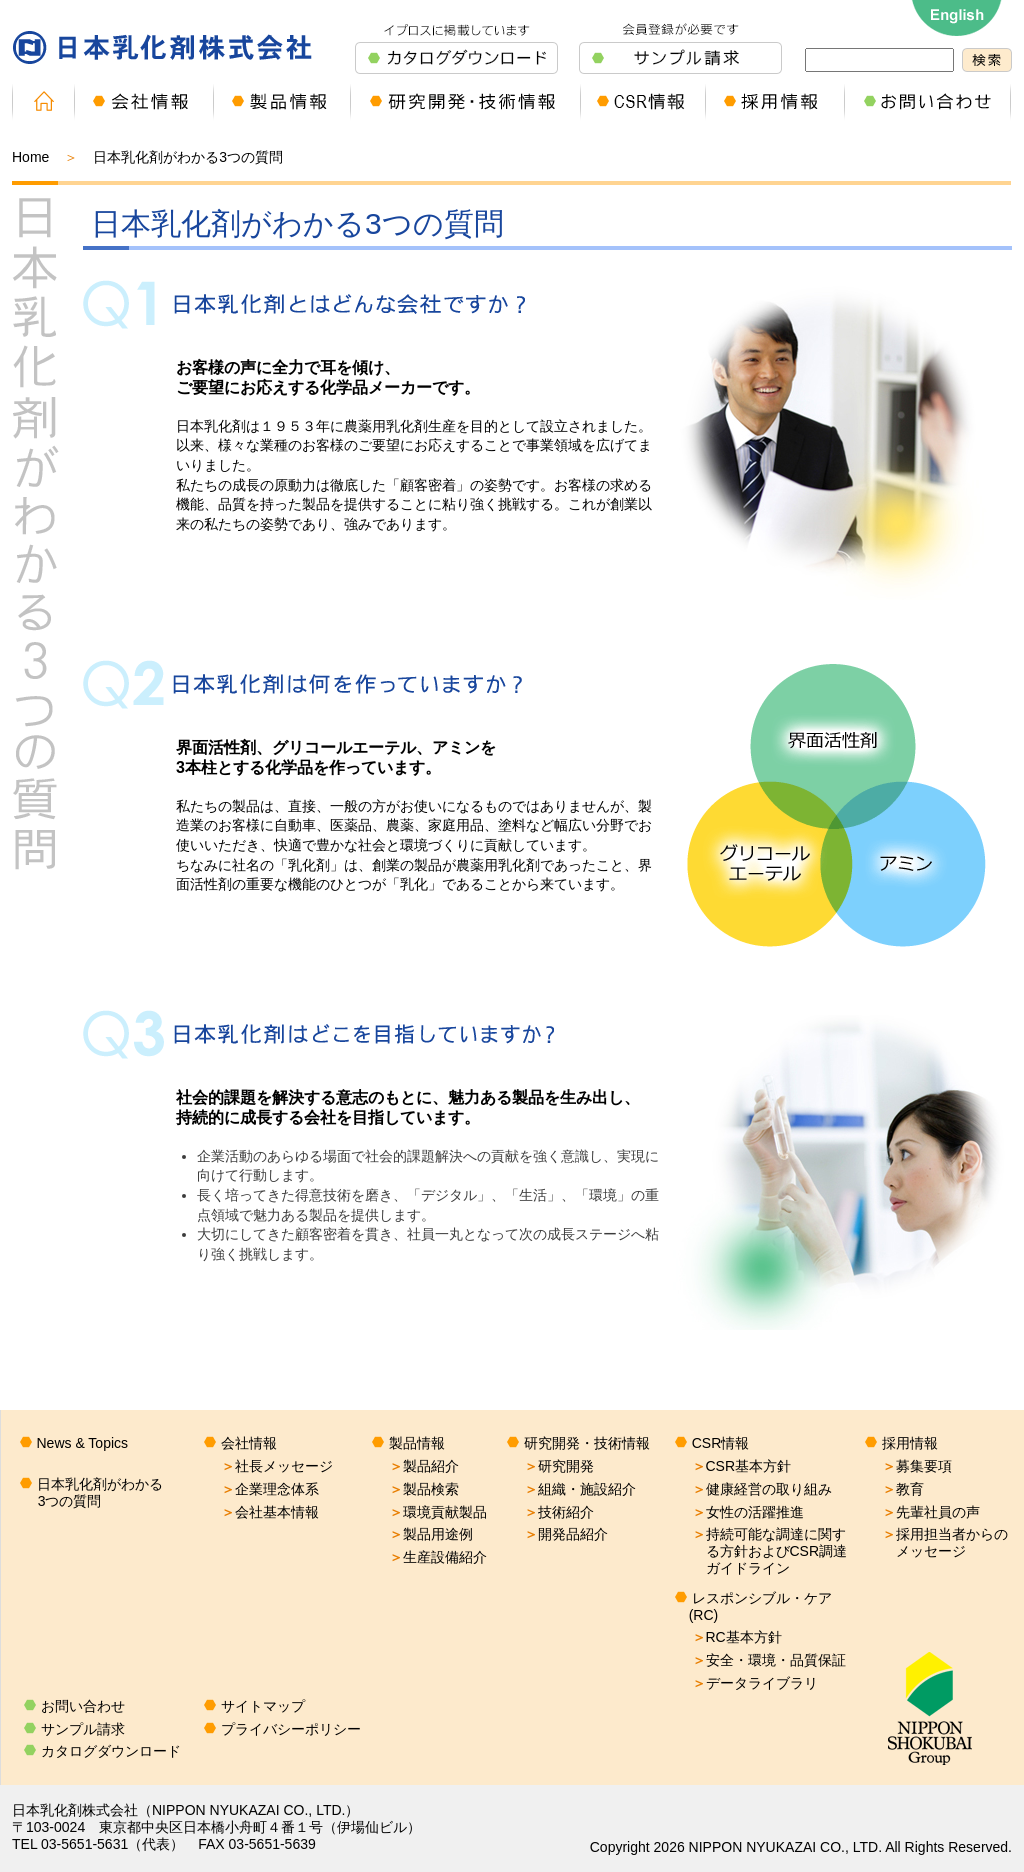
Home (30, 157)
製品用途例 (431, 1534)
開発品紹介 (566, 1534)
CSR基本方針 (742, 1466)
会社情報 (249, 1443)
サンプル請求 (83, 1729)
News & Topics (83, 1443)
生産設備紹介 (438, 1557)
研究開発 (559, 1466)
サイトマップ (263, 1706)
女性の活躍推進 (748, 1512)
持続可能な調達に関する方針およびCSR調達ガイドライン (770, 1551)
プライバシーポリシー (291, 1729)
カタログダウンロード (111, 1751)
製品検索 (424, 1489)
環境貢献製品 (438, 1512)
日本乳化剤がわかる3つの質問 (100, 1492)
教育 (903, 1489)
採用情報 (910, 1443)
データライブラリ (755, 1683)
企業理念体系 (270, 1489)
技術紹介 (559, 1512)
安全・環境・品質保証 (769, 1660)
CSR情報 (721, 1443)
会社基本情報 (270, 1512)
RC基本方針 (737, 1637)
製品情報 (417, 1443)
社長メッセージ (277, 1466)
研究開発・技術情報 (587, 1443)
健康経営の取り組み (762, 1489)
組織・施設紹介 (580, 1489)
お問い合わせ (83, 1706)
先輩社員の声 (931, 1512)
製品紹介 (424, 1466)
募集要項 (917, 1466)
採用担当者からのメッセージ (945, 1542)
